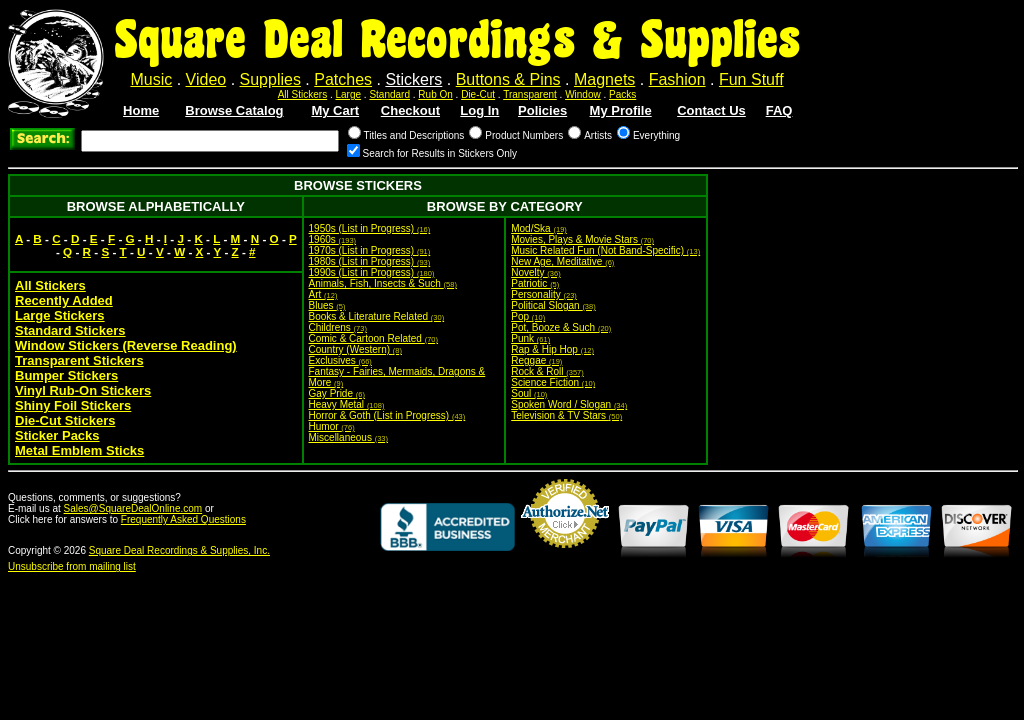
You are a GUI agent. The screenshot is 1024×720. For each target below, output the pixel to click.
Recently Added (64, 300)
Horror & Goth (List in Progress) (387, 415)
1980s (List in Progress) (370, 261)
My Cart (335, 110)
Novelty (535, 272)
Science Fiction (553, 382)
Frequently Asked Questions (183, 519)
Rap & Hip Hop (552, 349)
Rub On (435, 94)
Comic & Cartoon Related (374, 338)
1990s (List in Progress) (372, 272)
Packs (622, 94)
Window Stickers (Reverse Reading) (126, 345)
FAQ (779, 110)
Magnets (604, 79)
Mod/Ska (539, 228)
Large (349, 94)
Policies (542, 110)
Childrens (338, 327)
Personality (544, 294)
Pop (528, 316)
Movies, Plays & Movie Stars (582, 239)
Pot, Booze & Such (561, 327)
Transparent (530, 94)
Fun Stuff (751, 79)
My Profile (621, 110)
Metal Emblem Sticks (79, 450)
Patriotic (535, 283)
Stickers (413, 79)
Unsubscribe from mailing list (72, 566)
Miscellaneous (349, 437)
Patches (343, 79)
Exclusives (340, 360)
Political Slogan (553, 305)
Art (323, 294)
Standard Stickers (70, 330)
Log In (479, 110)
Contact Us (711, 110)
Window (583, 94)
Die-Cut (478, 94)
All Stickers (302, 94)
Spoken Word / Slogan (569, 404)
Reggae (536, 360)
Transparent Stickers (79, 360)
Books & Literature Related (377, 316)
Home (141, 110)
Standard (389, 94)
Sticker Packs (57, 435)
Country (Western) (355, 349)
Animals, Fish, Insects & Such (383, 283)
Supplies (270, 79)
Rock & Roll (547, 371)
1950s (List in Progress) (370, 228)
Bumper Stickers (66, 375)
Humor (332, 426)
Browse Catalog (234, 110)
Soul (529, 393)
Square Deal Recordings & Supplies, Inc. (179, 550)
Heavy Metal (347, 404)
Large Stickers (60, 315)
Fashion (677, 79)
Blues (327, 305)
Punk (530, 338)
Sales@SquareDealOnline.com (133, 508)
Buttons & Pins (508, 79)
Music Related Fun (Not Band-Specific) (605, 250)
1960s (333, 239)
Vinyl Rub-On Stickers (83, 390)
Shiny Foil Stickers (73, 405)
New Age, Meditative (562, 261)
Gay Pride (337, 393)
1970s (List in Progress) (370, 250)
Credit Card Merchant (565, 556)
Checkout (410, 110)
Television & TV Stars (566, 415)
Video (206, 79)
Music (151, 79)
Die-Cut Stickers (65, 420)
